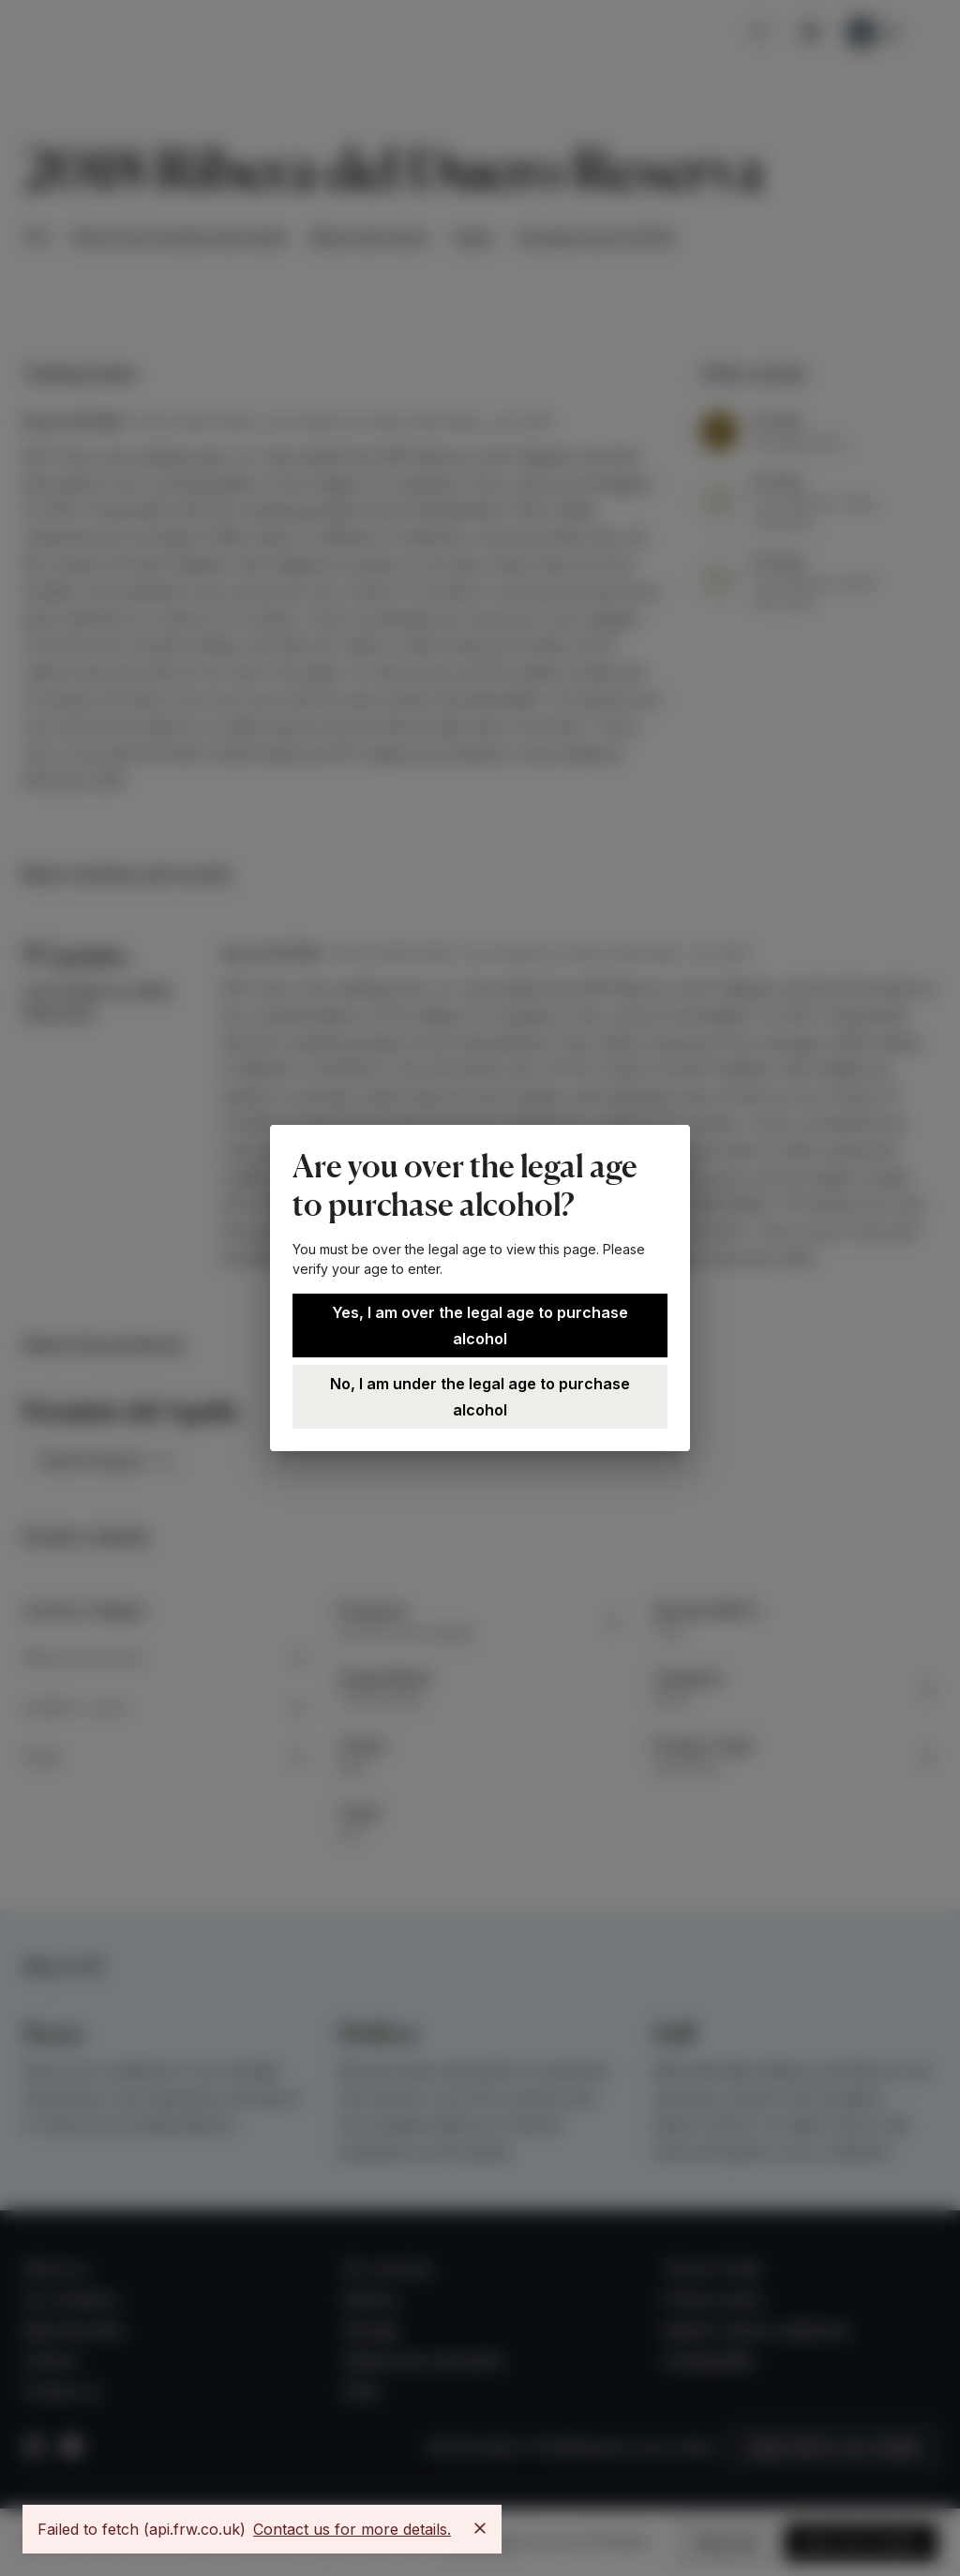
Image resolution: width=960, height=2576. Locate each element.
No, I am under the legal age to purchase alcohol (480, 1396)
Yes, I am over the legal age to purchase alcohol (480, 1325)
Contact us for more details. (352, 2529)
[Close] (480, 2528)
